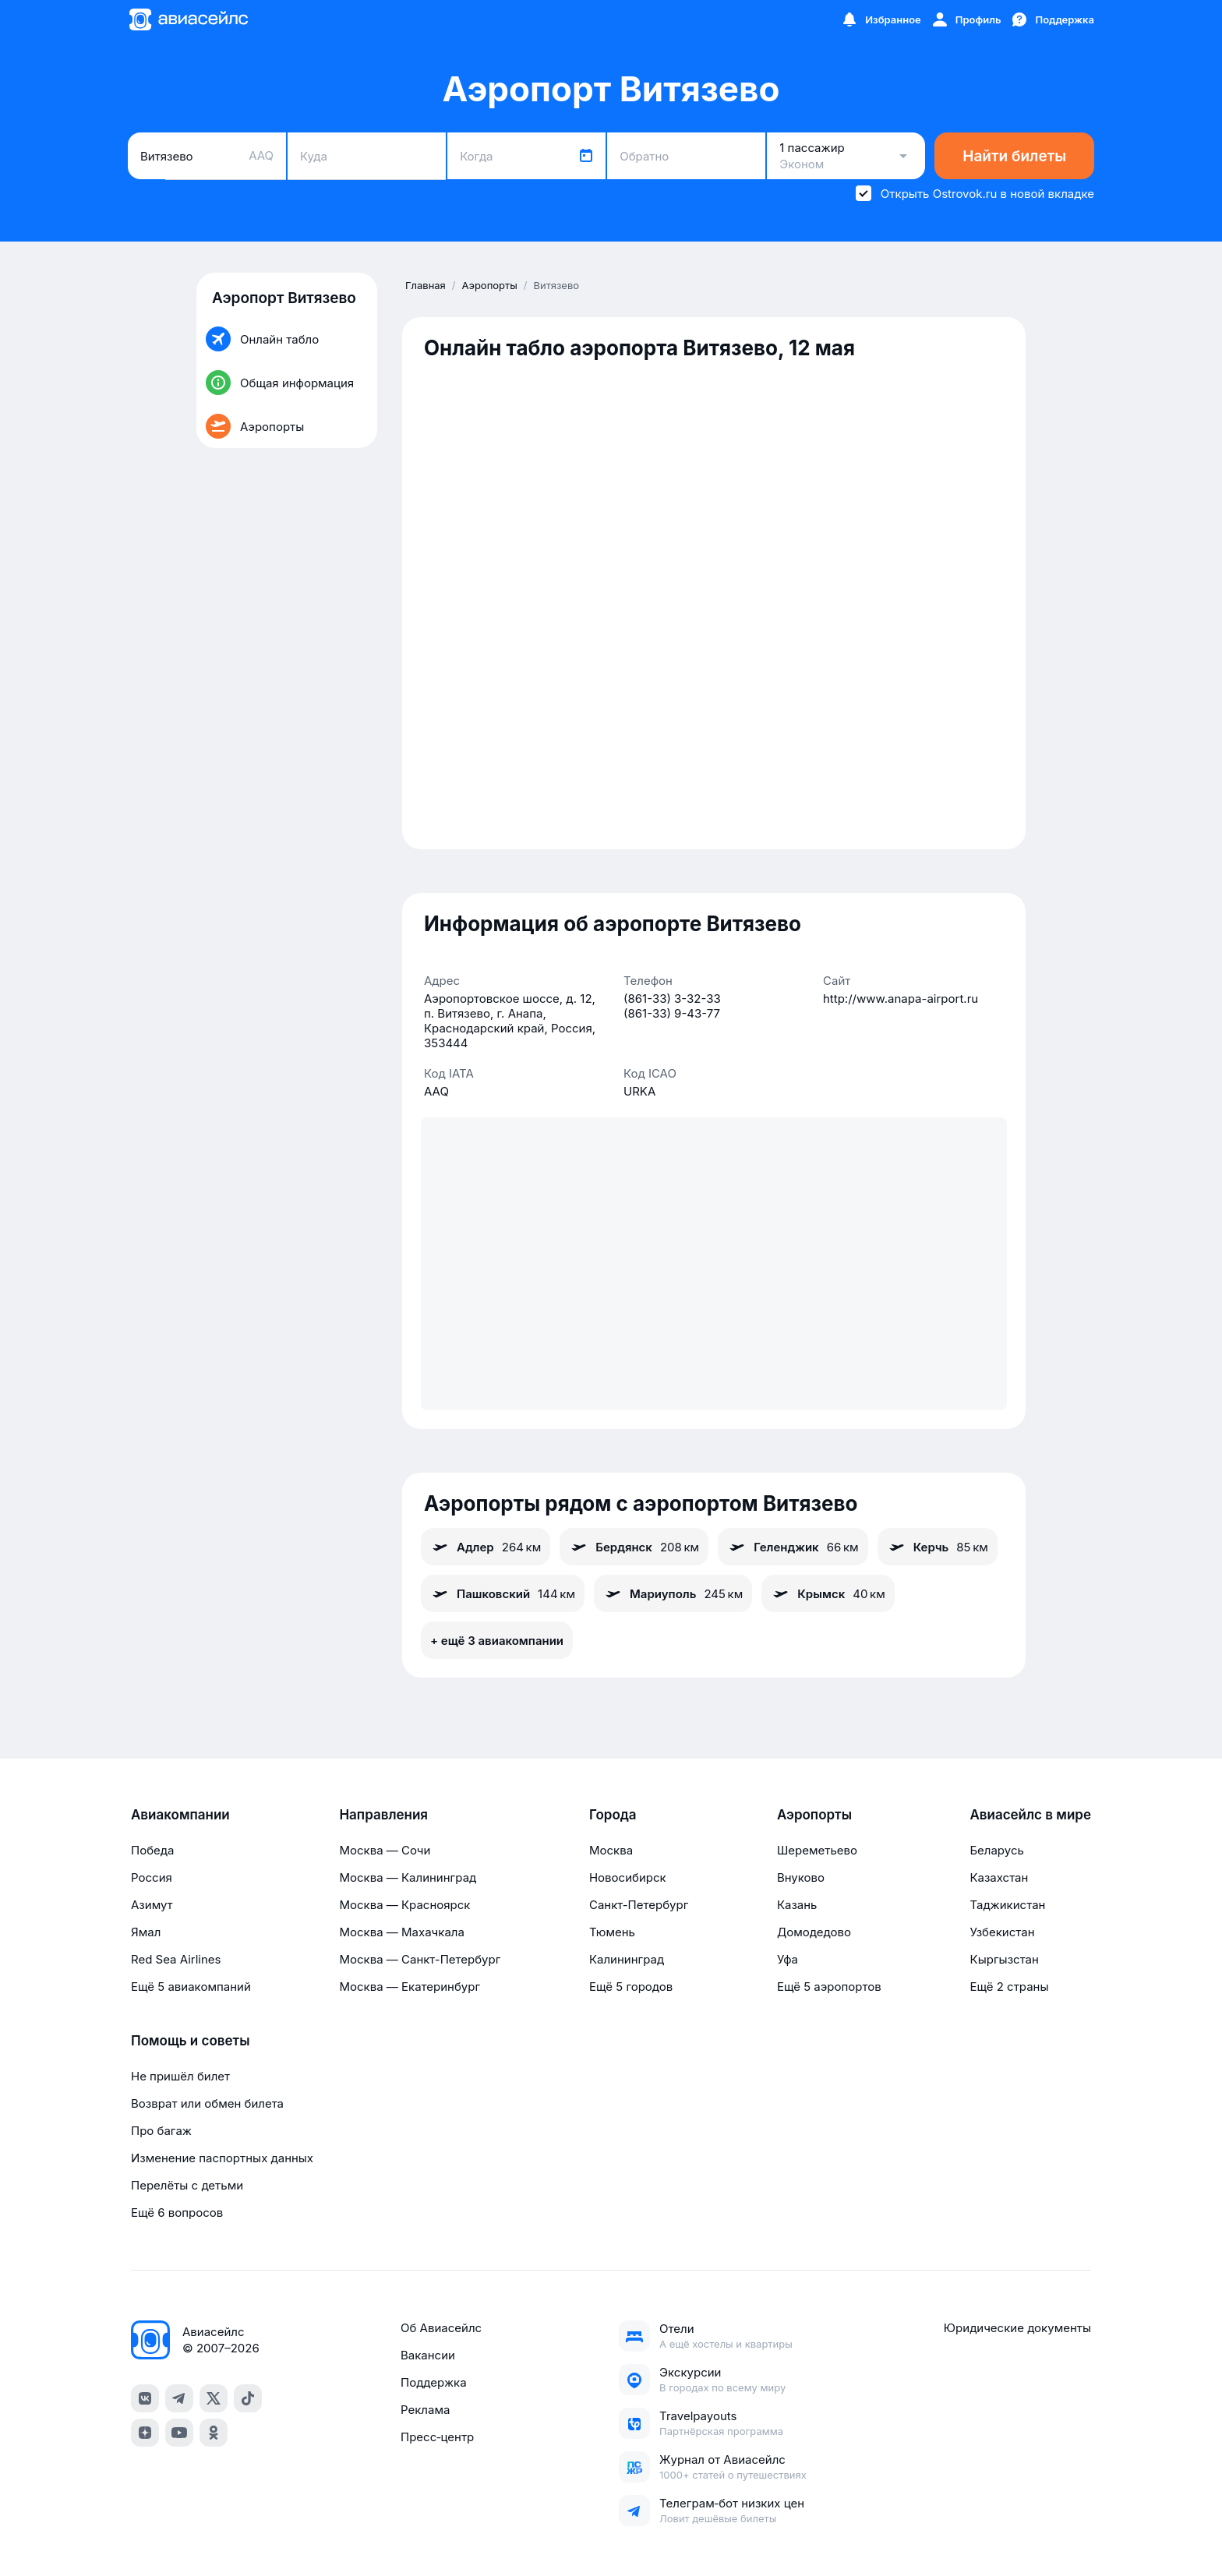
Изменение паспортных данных (222, 2158)
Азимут (152, 1904)
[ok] (213, 2432)
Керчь (937, 1546)
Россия (151, 1877)
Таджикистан (1007, 1904)
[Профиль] (966, 19)
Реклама (425, 2409)
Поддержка (434, 2382)
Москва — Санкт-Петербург (419, 1959)
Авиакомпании (180, 1815)
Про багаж (161, 2130)
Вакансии (428, 2355)
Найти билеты (1014, 156)
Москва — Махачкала (401, 1932)
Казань (797, 1904)
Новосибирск (627, 1877)
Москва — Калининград (407, 1877)
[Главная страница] (188, 19)
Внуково (801, 1877)
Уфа (787, 1959)
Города (613, 1815)
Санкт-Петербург (638, 1904)
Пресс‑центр (437, 2437)
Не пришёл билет (180, 2076)
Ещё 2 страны (1008, 1986)
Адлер (485, 1546)
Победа (152, 1850)
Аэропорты (814, 1815)
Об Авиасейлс (441, 2327)
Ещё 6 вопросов (177, 2212)
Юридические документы (1017, 2327)
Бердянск (634, 1546)
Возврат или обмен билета (207, 2103)
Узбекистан (1001, 1932)
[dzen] (145, 2432)
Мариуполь (673, 1593)
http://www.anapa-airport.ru (900, 998)
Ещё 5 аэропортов (829, 1986)
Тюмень (612, 1932)
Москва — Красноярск (404, 1904)
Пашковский (502, 1593)
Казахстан (998, 1877)
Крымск (828, 1593)
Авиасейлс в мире (1030, 1815)
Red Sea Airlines (176, 1959)
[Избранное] (880, 19)
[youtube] (179, 2432)
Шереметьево (817, 1850)
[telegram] (179, 2398)
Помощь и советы (190, 2040)
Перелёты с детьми (187, 2185)
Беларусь (996, 1850)
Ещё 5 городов (631, 1986)
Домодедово (814, 1932)
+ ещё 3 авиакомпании (496, 1640)
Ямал (146, 1932)
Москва (611, 1850)
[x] (213, 2398)
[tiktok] (247, 2398)
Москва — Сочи (384, 1850)
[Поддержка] (1052, 19)
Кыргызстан (1004, 1959)
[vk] (145, 2398)
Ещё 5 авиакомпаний (191, 1986)
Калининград (626, 1959)
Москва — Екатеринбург (409, 1986)
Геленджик (792, 1546)
